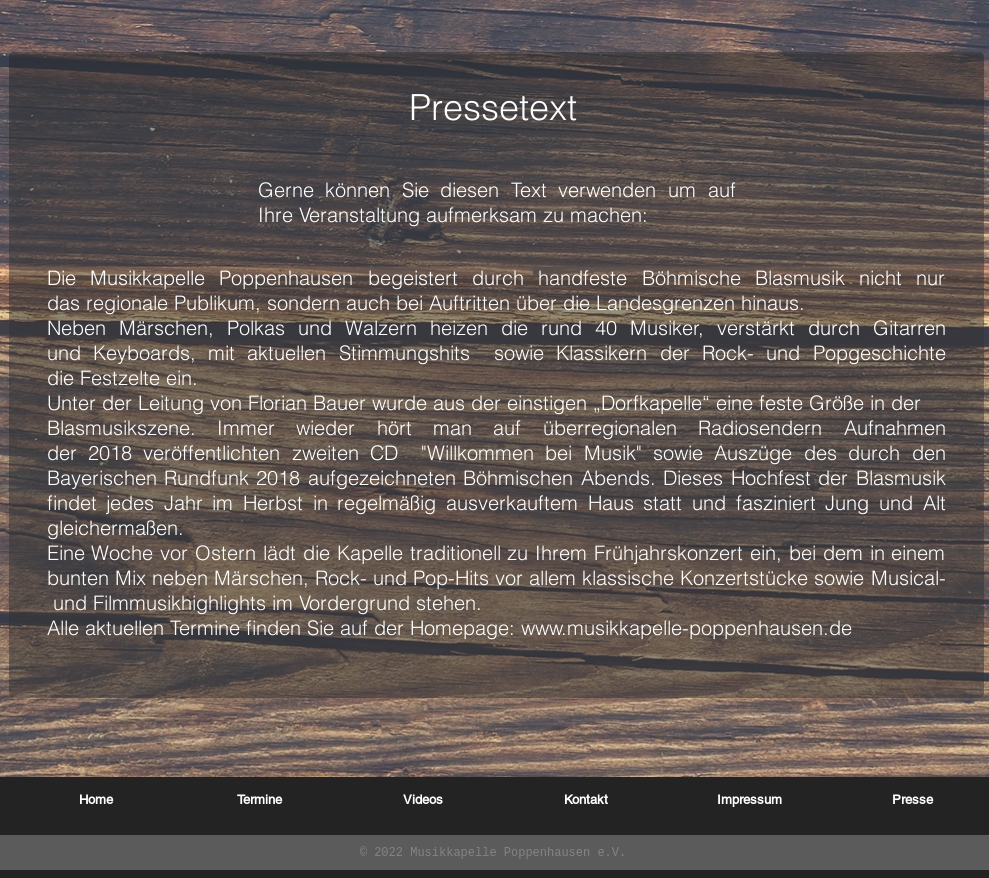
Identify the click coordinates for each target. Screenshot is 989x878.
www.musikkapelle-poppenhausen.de (686, 627)
